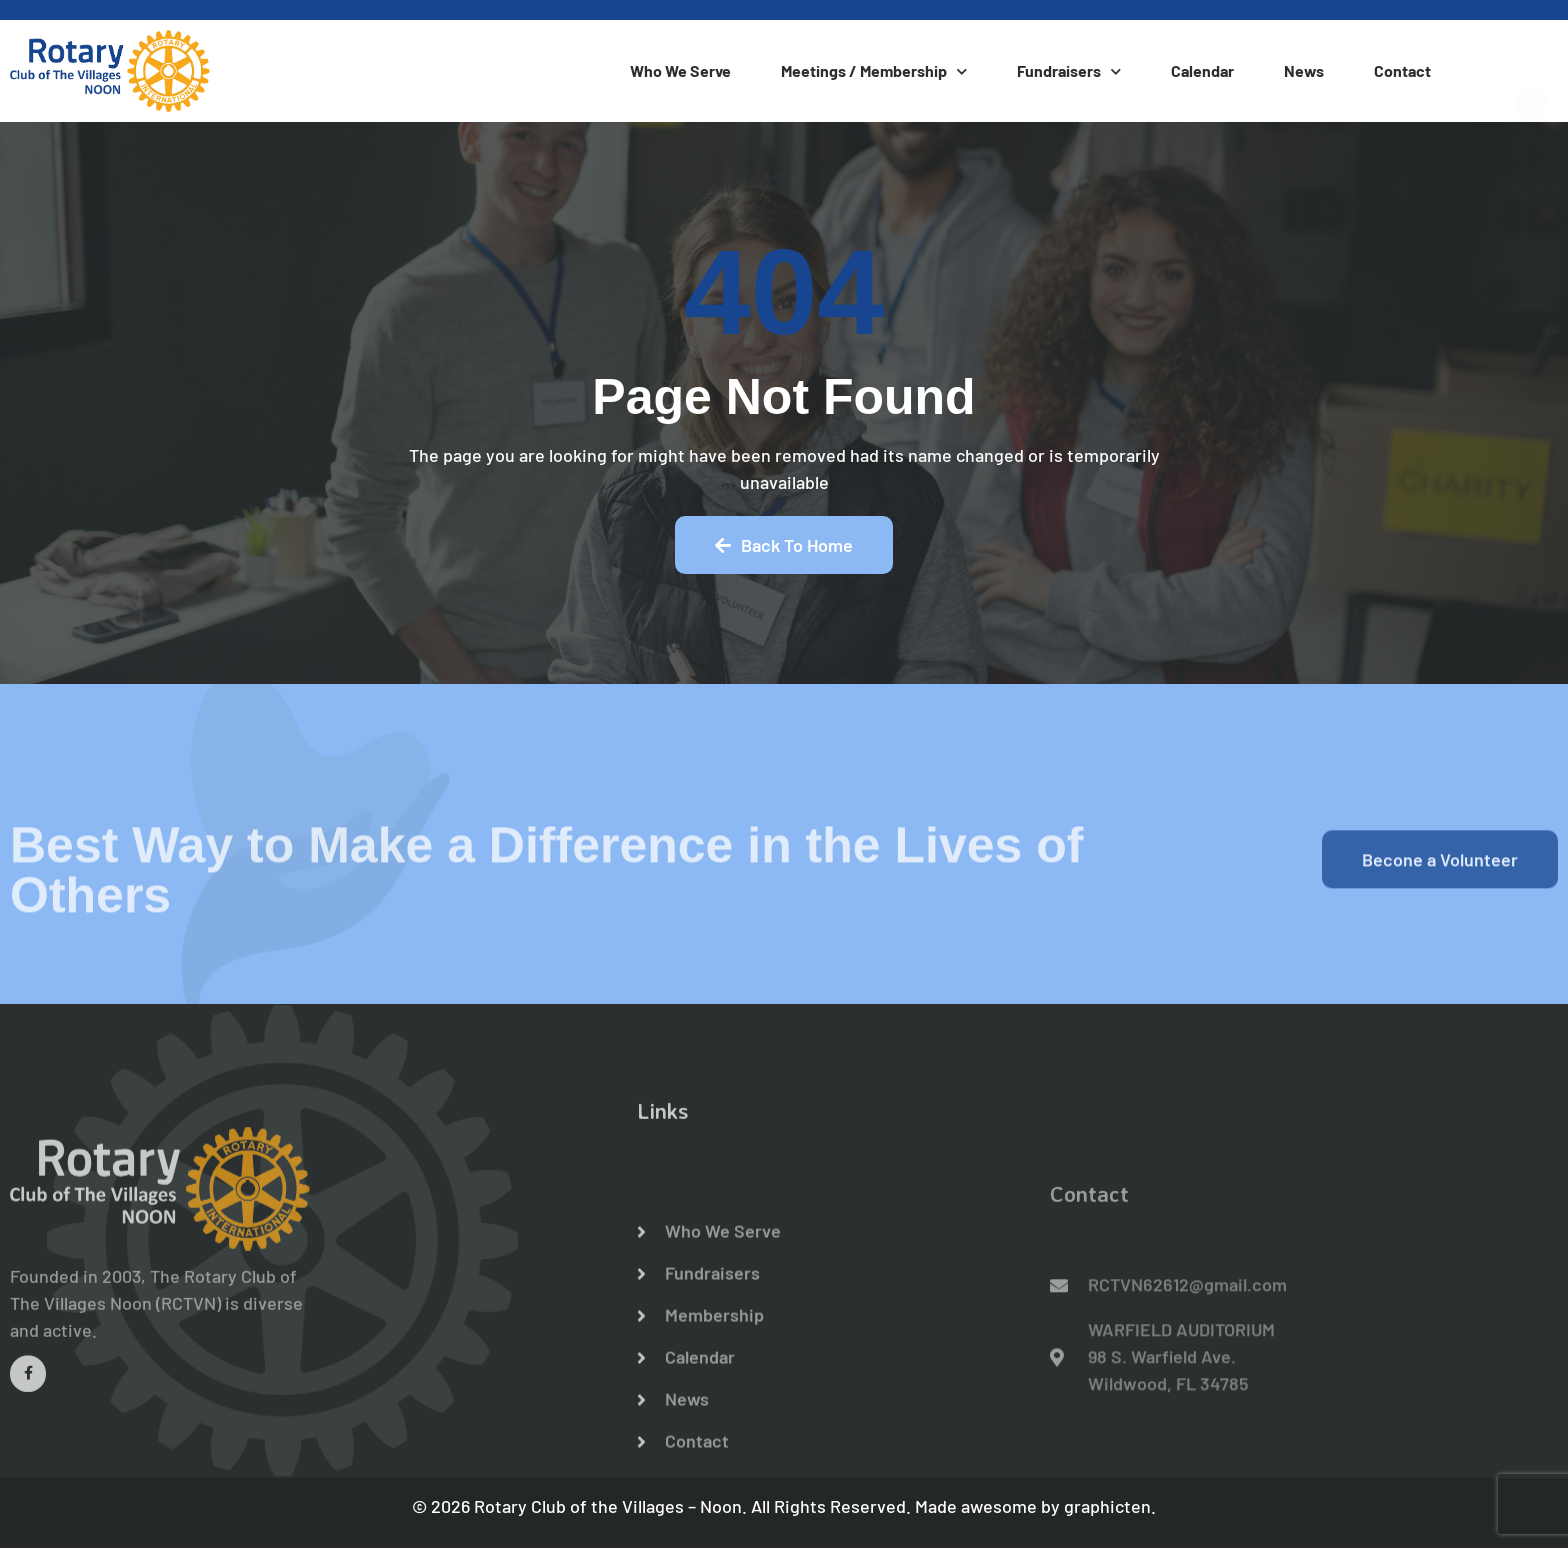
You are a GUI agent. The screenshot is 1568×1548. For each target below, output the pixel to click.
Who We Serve (680, 70)
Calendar (1202, 70)
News (1304, 70)
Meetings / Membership (874, 71)
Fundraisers (1069, 71)
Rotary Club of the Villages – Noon (608, 1506)
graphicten (1107, 1506)
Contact (1402, 70)
